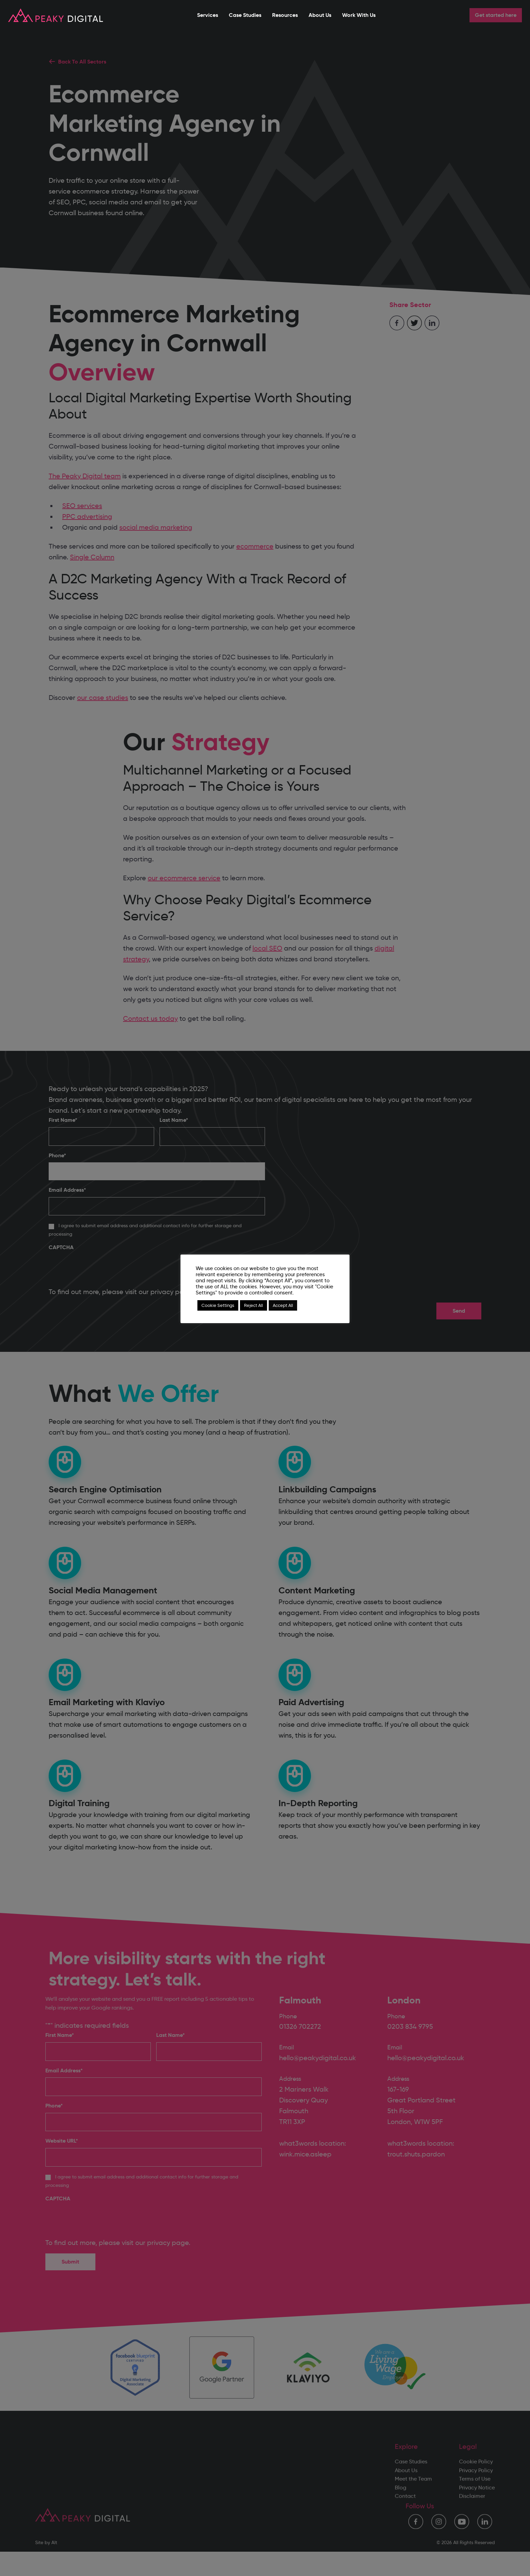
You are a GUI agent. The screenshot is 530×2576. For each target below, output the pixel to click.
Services (207, 15)
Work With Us (359, 15)
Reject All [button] (253, 1305)
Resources (285, 15)
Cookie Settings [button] (217, 1305)
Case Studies (245, 15)
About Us (320, 15)
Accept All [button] (283, 1305)
